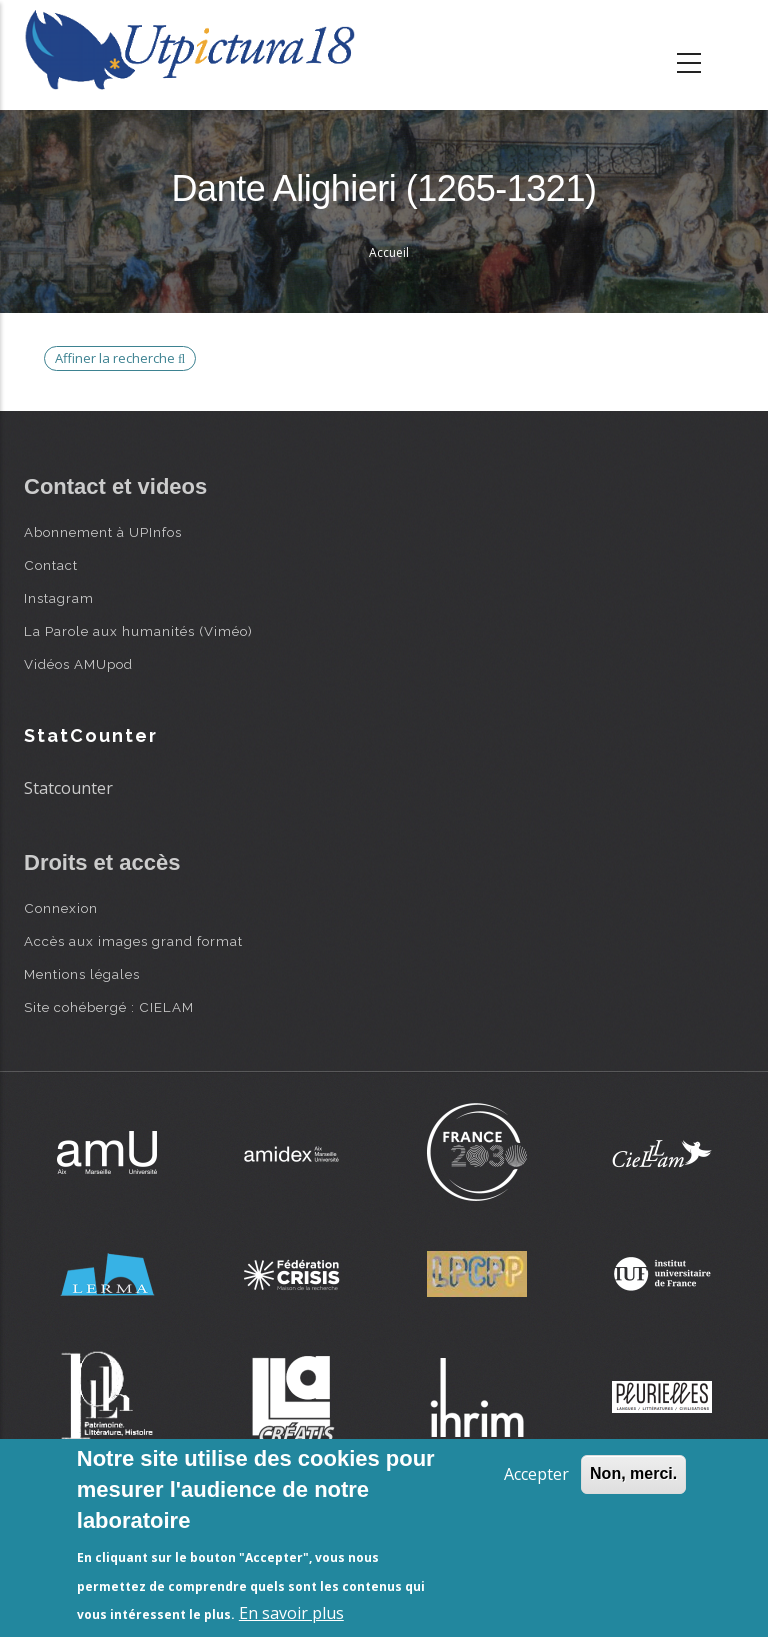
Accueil (389, 252)
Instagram (59, 598)
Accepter (536, 1474)
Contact (51, 565)
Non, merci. (633, 1473)
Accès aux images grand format (133, 941)
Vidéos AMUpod (78, 664)
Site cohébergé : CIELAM (109, 1007)
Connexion (61, 908)
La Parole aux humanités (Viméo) (138, 631)
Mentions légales (82, 974)
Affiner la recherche (120, 358)
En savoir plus (291, 1613)
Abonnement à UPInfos (103, 532)
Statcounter (68, 788)
